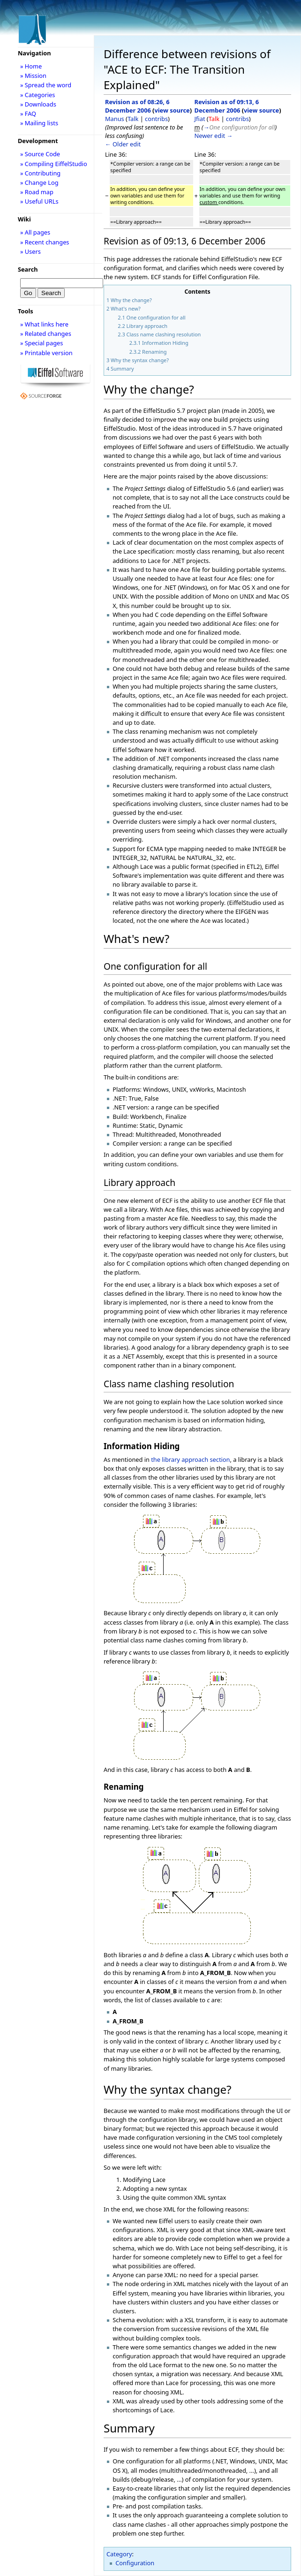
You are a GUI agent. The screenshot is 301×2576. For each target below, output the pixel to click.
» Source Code (40, 154)
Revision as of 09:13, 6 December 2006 (227, 106)
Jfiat (200, 118)
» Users (30, 251)
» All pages (35, 232)
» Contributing (40, 173)
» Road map (36, 192)
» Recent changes (44, 242)
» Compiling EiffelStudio (53, 164)
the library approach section (190, 1459)
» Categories (37, 95)
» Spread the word (45, 85)
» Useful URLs (39, 201)
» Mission (33, 75)
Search (28, 269)
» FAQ (28, 113)
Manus (114, 118)
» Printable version (46, 353)
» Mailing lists (39, 123)
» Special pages (41, 343)
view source (171, 110)
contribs (156, 118)
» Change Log (39, 182)
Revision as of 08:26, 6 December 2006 (137, 106)
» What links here (44, 324)
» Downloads (38, 104)
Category (119, 2554)
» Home (31, 66)
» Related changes (45, 333)
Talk (133, 118)
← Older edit (123, 144)
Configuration (134, 2563)
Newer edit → (214, 135)
